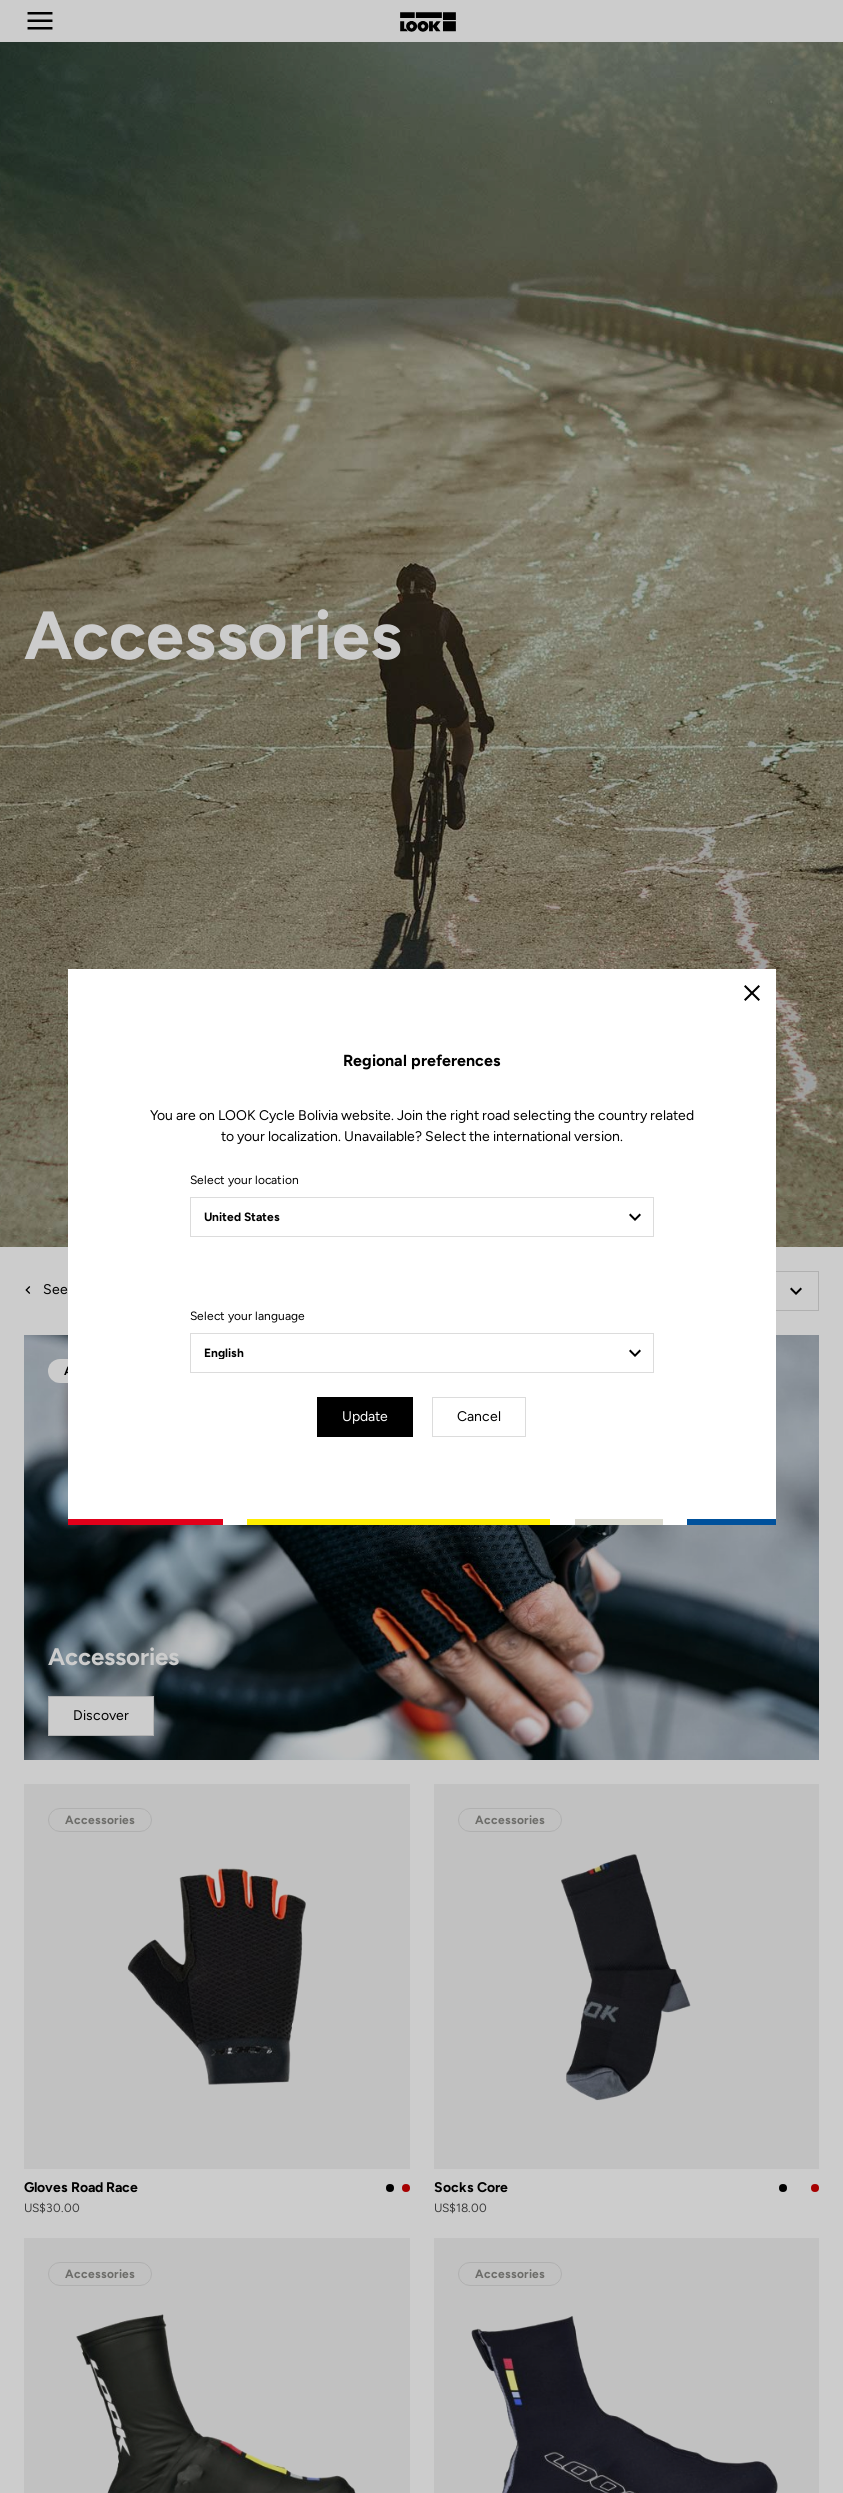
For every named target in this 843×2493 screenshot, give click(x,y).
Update (365, 1416)
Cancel (479, 1416)
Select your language (247, 1316)
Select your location (244, 1180)
